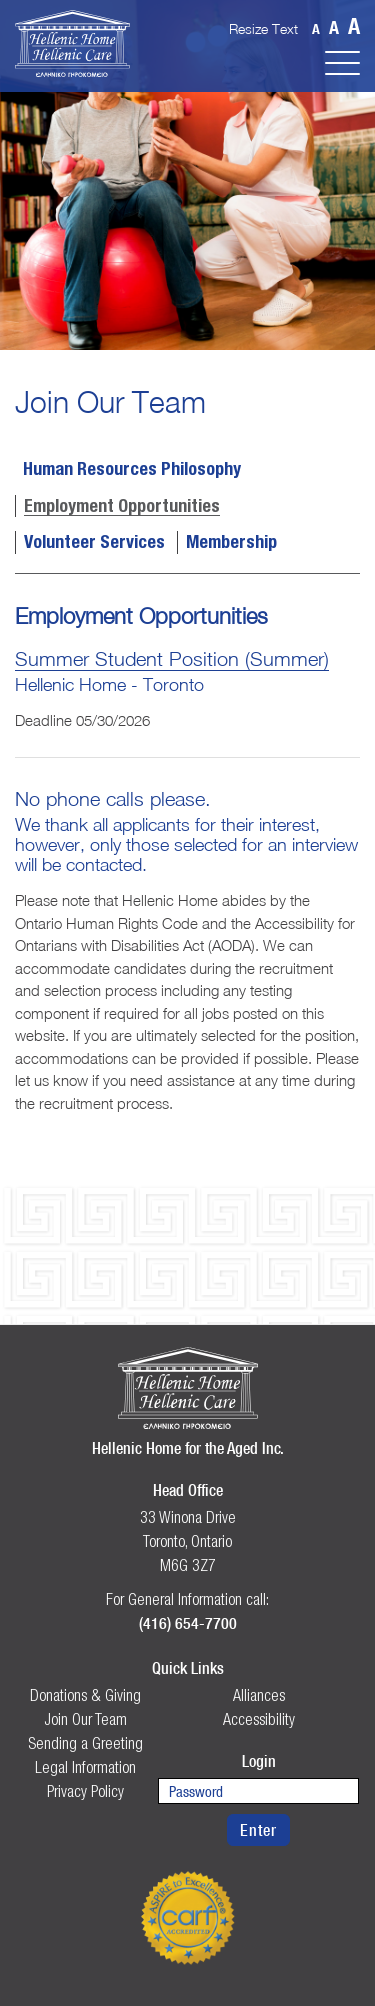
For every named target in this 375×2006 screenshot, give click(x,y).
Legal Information (85, 1767)
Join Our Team (85, 1719)
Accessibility (259, 1719)
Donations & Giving (85, 1695)
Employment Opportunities (122, 507)
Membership (231, 543)
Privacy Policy (85, 1791)
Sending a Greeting (85, 1743)
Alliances (259, 1695)
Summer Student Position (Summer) (172, 658)
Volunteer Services (94, 543)
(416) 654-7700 (188, 1623)
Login (259, 1761)
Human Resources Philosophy (132, 470)
